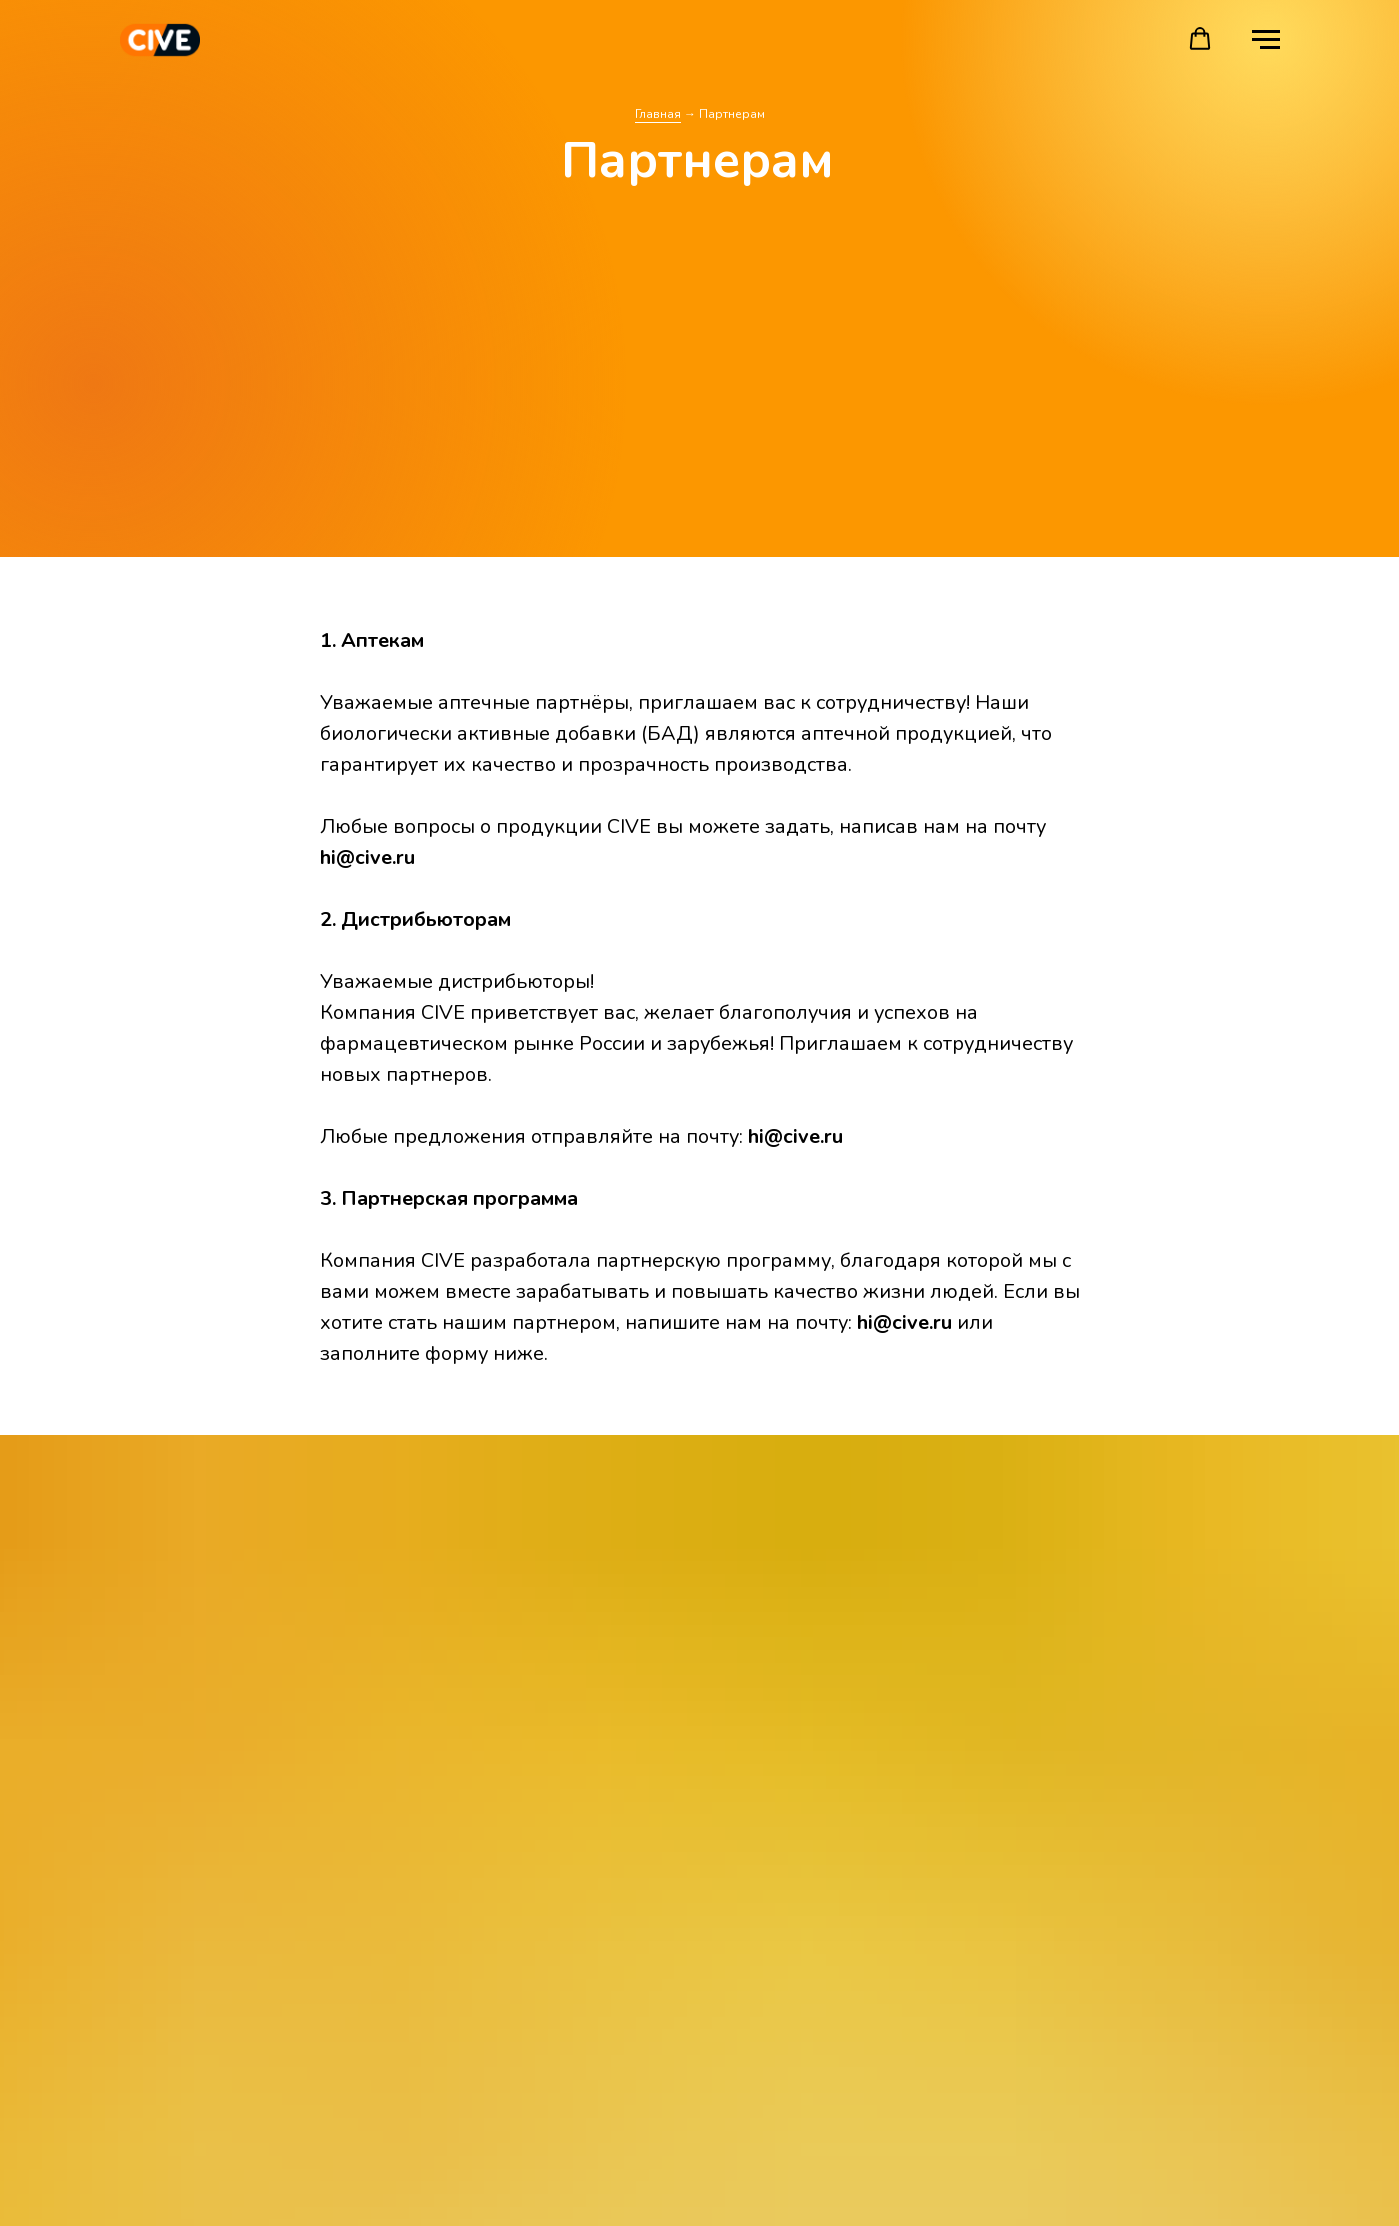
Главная (658, 114)
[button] (1200, 39)
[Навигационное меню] (1266, 40)
